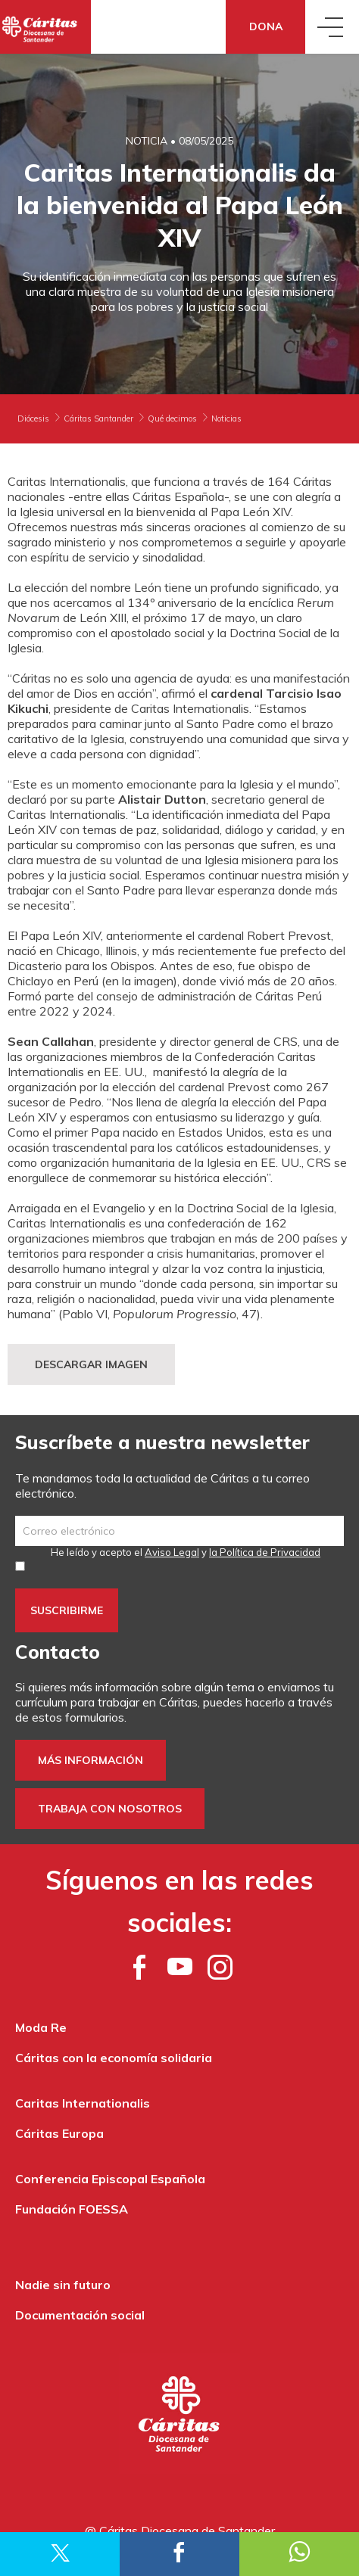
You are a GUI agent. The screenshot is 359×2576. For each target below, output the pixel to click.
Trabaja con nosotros (110, 1808)
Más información (90, 1760)
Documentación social (80, 2314)
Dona (266, 26)
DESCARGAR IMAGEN (91, 1364)
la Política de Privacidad (264, 1552)
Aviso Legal (172, 1552)
